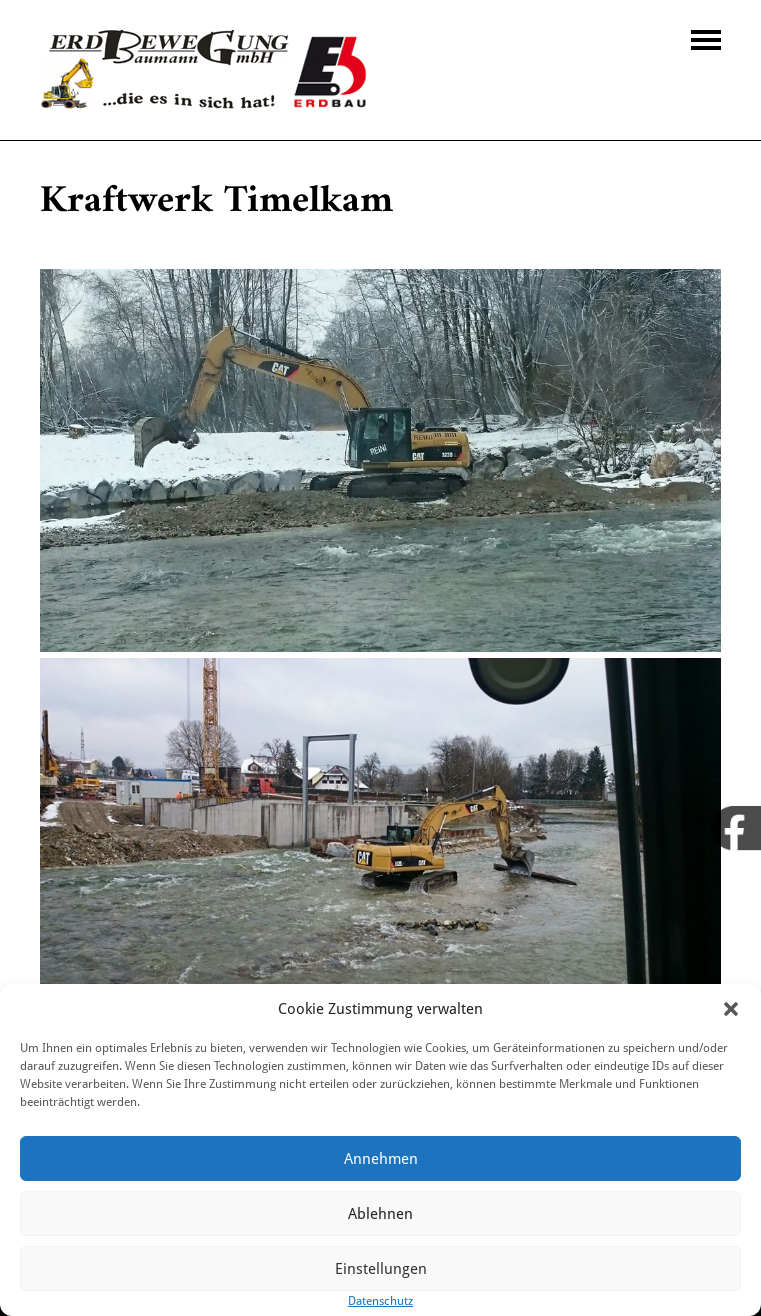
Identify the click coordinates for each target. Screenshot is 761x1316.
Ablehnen (380, 1214)
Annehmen (381, 1159)
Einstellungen (381, 1269)
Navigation (706, 40)
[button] (731, 1009)
